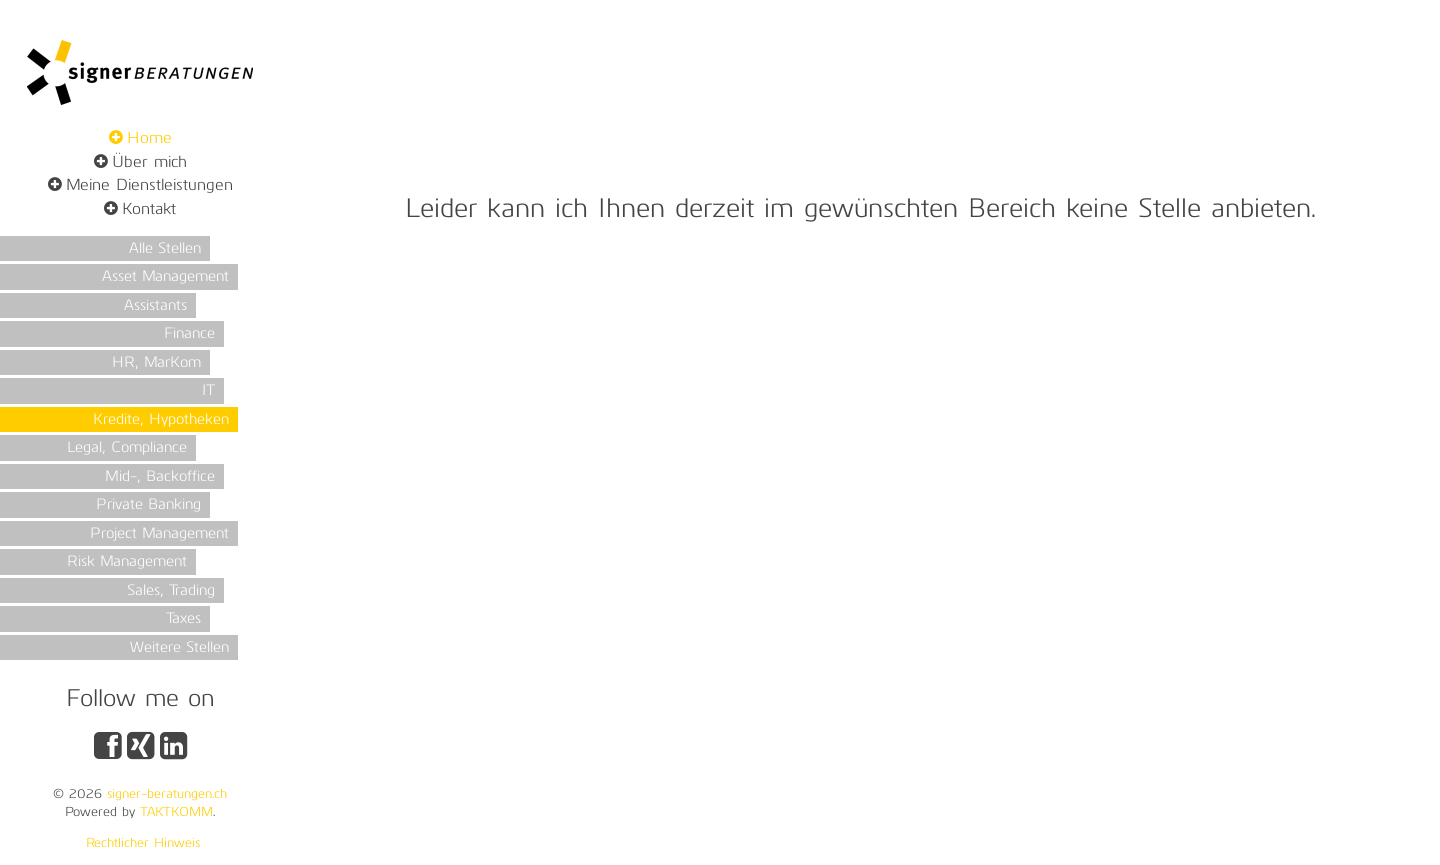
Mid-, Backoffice (160, 477)
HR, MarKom (156, 363)
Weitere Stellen (179, 648)
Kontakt (149, 210)
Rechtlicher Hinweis (143, 843)
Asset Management (165, 277)
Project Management (159, 534)
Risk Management (127, 562)
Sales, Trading (171, 591)
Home (149, 139)
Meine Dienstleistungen (149, 186)
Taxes (183, 619)
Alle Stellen (165, 249)
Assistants (155, 306)
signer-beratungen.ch (167, 794)
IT (208, 391)
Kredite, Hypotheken (161, 420)
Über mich (149, 163)
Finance (189, 334)
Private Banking (148, 505)
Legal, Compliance (127, 448)
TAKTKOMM (176, 812)
